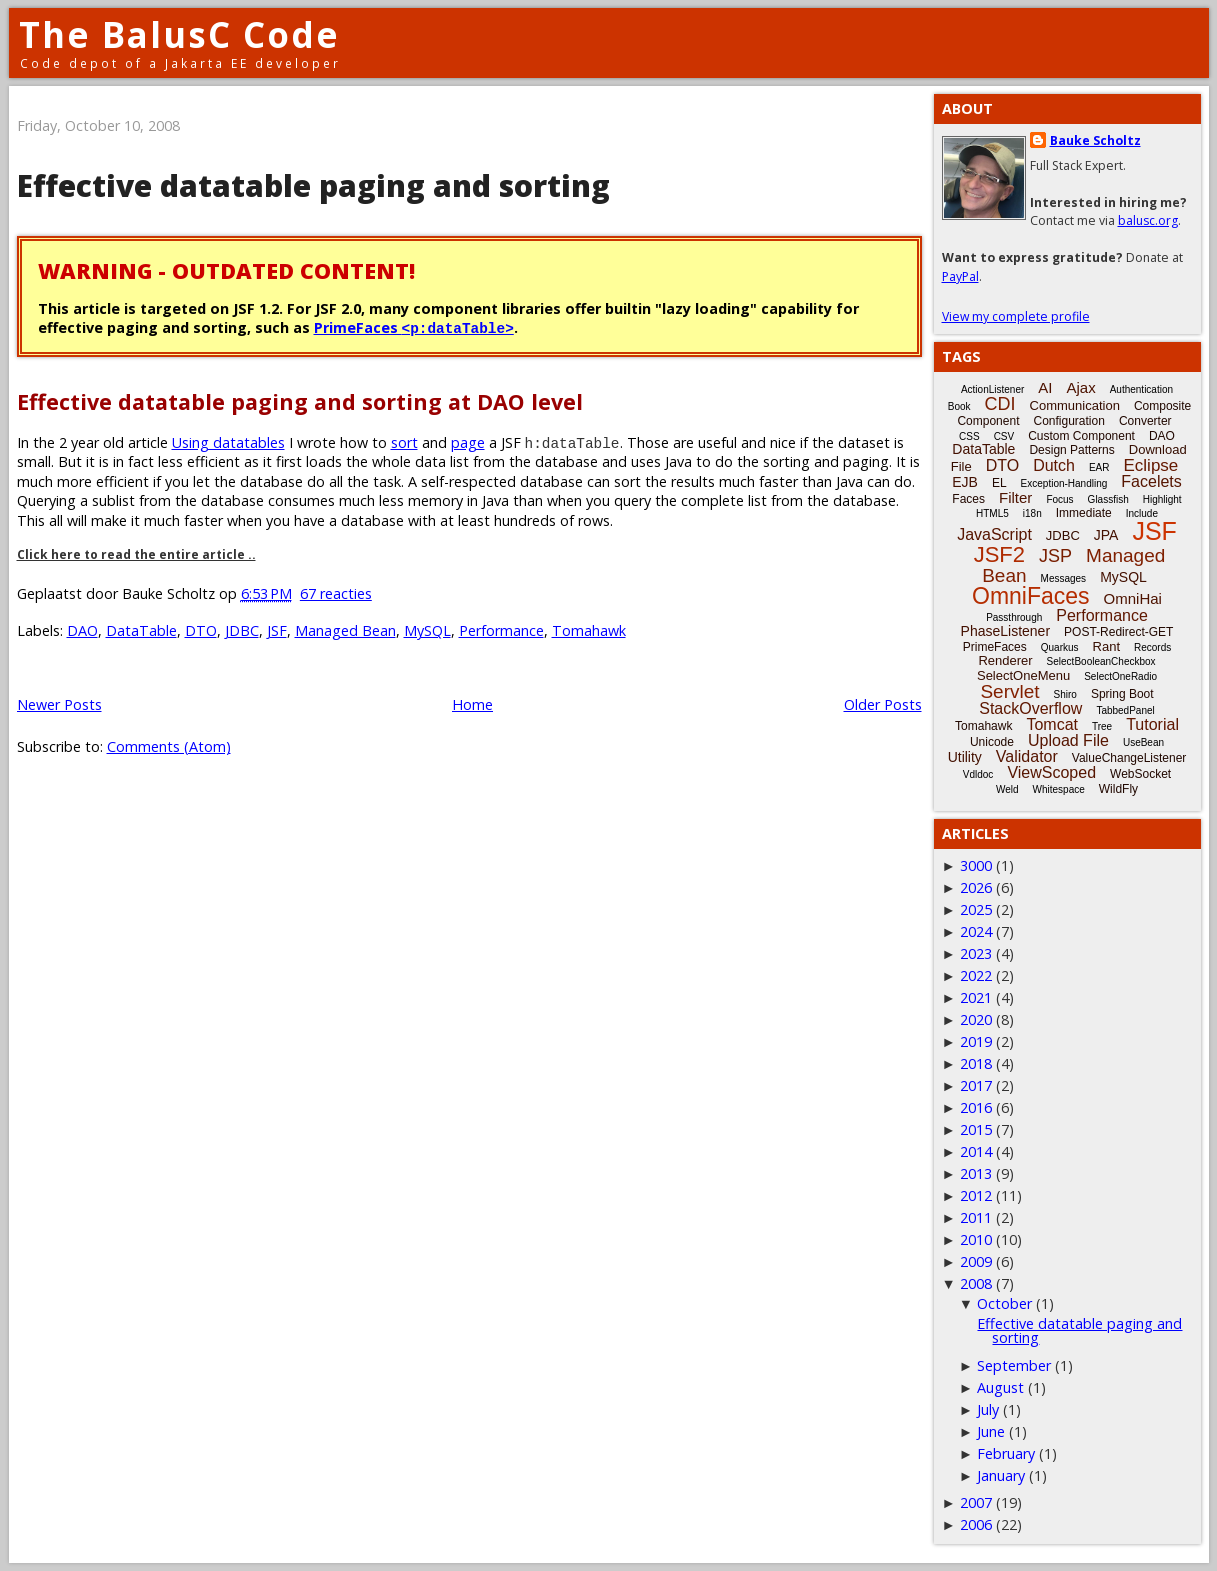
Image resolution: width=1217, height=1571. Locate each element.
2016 (976, 1107)
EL (999, 483)
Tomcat (1052, 724)
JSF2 (999, 554)
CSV (1004, 436)
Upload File (1068, 740)
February (1006, 1453)
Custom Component (1081, 436)
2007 (976, 1502)
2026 (976, 887)
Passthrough (1014, 617)
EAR (1099, 467)
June (991, 1431)
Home (472, 704)
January (1001, 1475)
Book (959, 406)
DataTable (141, 630)
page (468, 442)
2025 (976, 909)
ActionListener (992, 389)
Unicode (992, 742)
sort (404, 442)
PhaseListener (1006, 631)
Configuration (1068, 421)
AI (1045, 387)
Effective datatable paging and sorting (313, 185)
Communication (1075, 405)
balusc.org (1148, 220)
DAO (82, 630)
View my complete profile (1016, 316)
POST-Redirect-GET (1118, 632)
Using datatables (228, 442)
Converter (1145, 421)
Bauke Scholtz (1095, 140)
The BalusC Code (179, 34)
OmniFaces (1031, 596)
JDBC (242, 630)
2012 (976, 1195)
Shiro (1065, 694)
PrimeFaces (414, 327)
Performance (501, 630)
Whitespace (1059, 789)
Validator (1027, 756)
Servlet (1009, 691)
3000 (976, 865)
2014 (976, 1151)
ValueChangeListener (1129, 758)
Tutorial (1152, 724)
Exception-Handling (1064, 483)
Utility (965, 757)
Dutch (1054, 465)
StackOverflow (1030, 708)
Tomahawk (589, 630)
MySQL (427, 630)
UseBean (1143, 742)
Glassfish (1108, 499)
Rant (1106, 646)
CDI (1000, 404)
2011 (976, 1217)
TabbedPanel (1125, 710)
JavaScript (994, 534)
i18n (1032, 513)
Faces (968, 499)
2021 (976, 997)
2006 (976, 1524)
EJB (965, 482)
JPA (1106, 535)
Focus (1059, 499)
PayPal (960, 276)
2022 (976, 975)
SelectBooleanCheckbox (1101, 661)
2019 (976, 1041)
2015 (976, 1129)
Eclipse (1150, 465)
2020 (976, 1019)
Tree (1102, 726)
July (988, 1409)
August (1000, 1387)
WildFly (1118, 789)
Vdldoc (978, 774)
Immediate (1084, 513)
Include (1142, 513)
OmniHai (1133, 598)
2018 (976, 1063)
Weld (1007, 789)
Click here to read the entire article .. (136, 554)
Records (1152, 647)
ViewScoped (1051, 772)
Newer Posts (59, 704)
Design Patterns (1071, 450)
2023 (976, 953)
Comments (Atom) (169, 746)
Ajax (1080, 387)
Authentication (1141, 389)
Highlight (1162, 499)
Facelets (1151, 481)
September (1014, 1365)
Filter (1015, 497)
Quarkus (1060, 647)
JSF (277, 630)
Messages (1064, 578)
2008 (976, 1283)
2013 (976, 1173)
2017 (976, 1085)
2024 (976, 931)
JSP (1055, 556)
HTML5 (992, 513)
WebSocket (1140, 774)
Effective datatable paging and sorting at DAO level (300, 401)
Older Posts (883, 704)
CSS (969, 436)
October (1004, 1303)
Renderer (1005, 660)
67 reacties (336, 593)
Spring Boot (1122, 694)
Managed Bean (345, 630)
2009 (976, 1261)
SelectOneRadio (1120, 676)
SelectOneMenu (1023, 675)
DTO (201, 630)
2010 (976, 1239)
